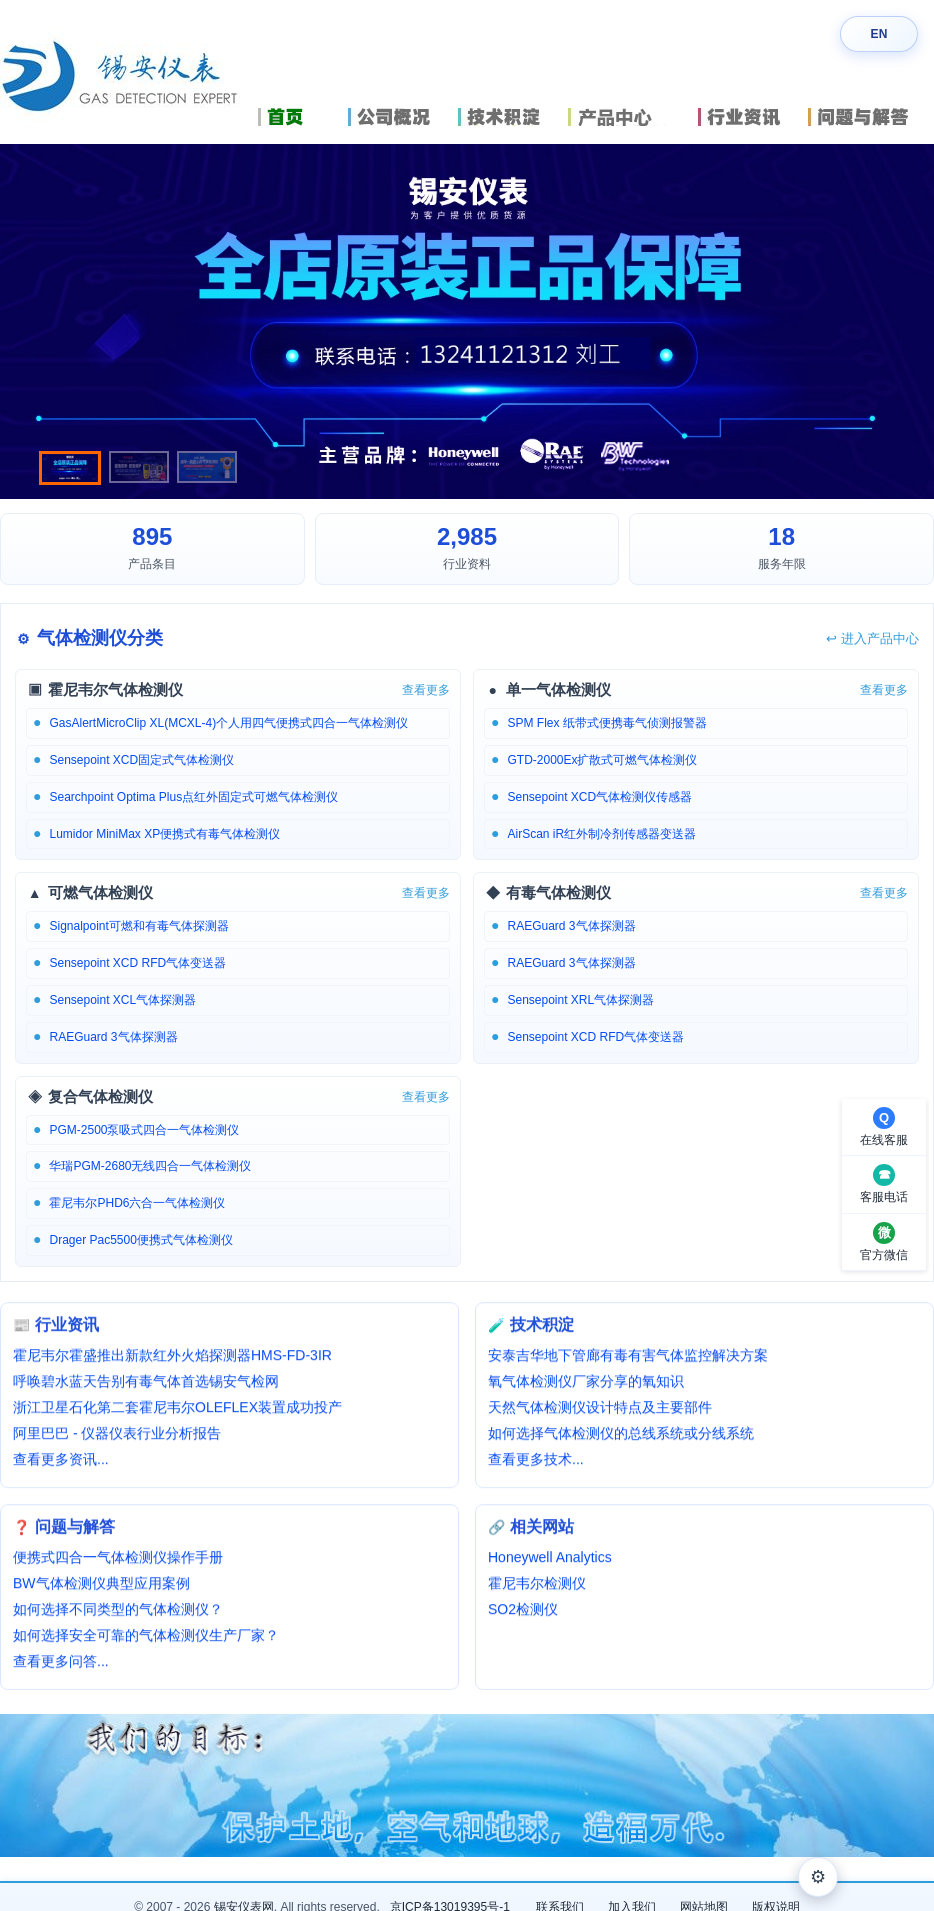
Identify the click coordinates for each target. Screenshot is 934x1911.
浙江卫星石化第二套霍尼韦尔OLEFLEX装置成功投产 (177, 1410)
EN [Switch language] (878, 34)
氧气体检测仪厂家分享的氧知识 (586, 1384)
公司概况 (398, 117)
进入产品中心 (872, 638)
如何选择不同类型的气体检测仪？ (118, 1612)
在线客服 (884, 1140)
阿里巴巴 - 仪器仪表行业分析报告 (117, 1436)
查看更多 (426, 690)
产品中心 (628, 117)
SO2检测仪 (523, 1612)
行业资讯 (748, 117)
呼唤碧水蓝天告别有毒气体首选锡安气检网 (146, 1384)
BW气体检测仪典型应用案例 (101, 1586)
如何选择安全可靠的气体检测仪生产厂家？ (146, 1638)
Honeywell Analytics (550, 1560)
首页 (298, 117)
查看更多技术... (536, 1462)
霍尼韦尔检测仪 (537, 1586)
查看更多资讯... (61, 1462)
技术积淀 (508, 117)
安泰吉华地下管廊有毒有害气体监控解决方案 (628, 1358)
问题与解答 (871, 117)
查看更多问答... (61, 1664)
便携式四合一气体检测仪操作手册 (118, 1560)
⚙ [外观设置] (818, 1877)
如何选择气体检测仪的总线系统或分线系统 (621, 1436)
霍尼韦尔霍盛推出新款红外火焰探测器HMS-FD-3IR (172, 1358)
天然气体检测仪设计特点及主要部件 (600, 1410)
